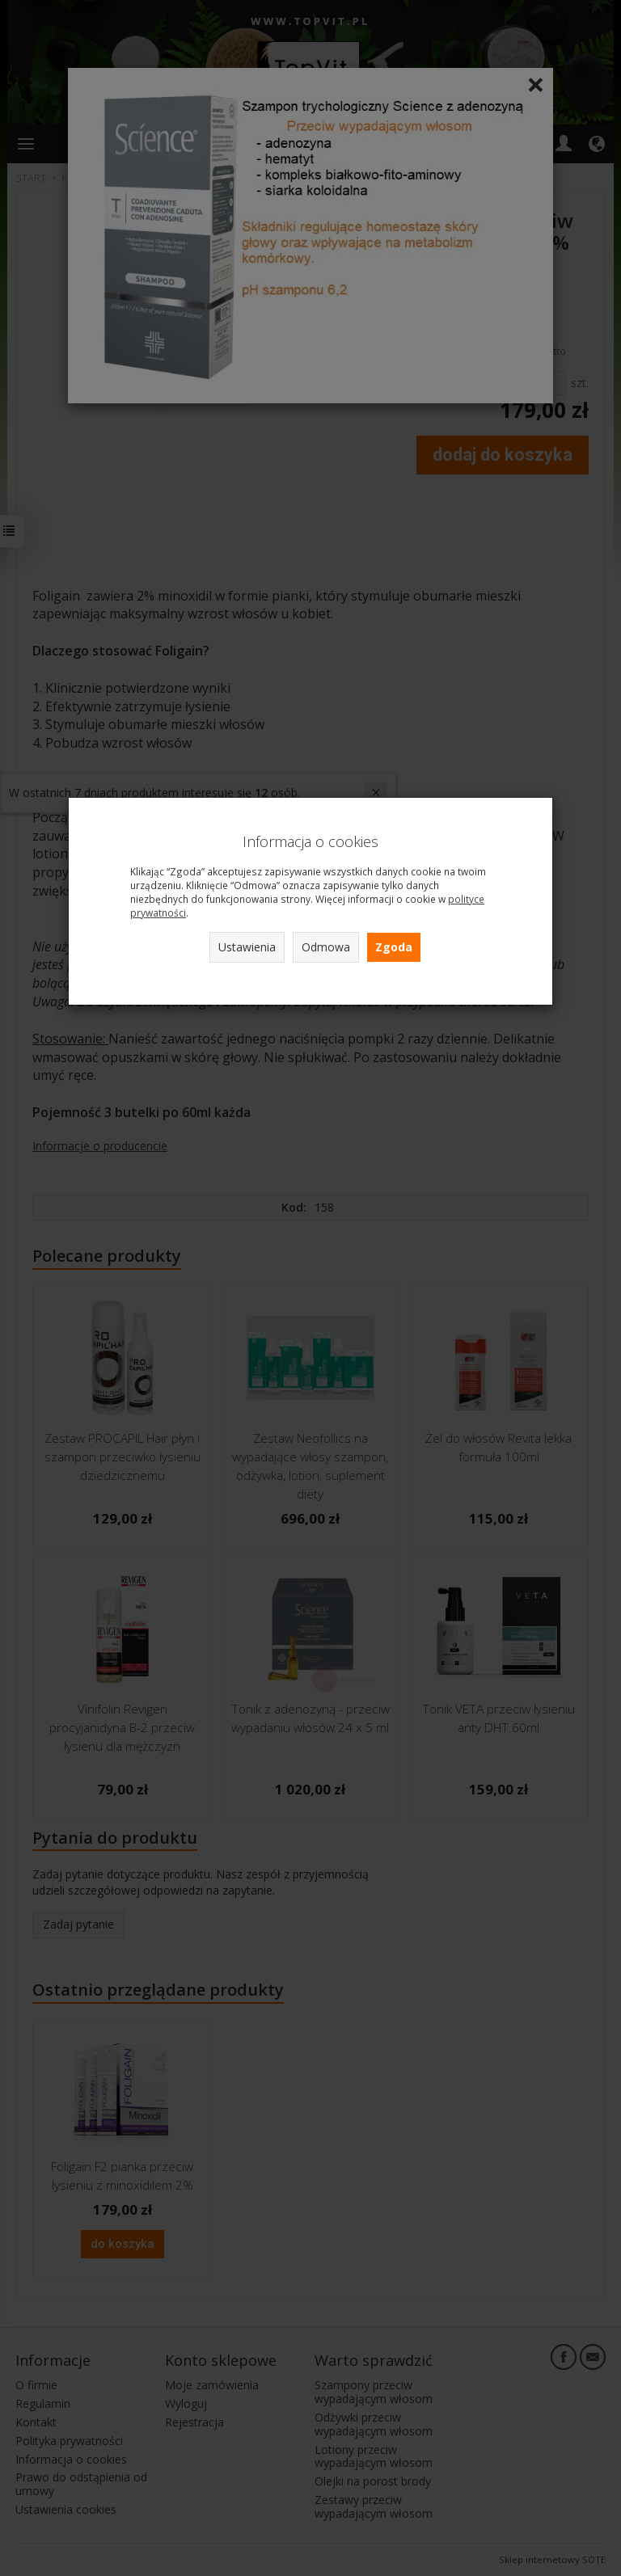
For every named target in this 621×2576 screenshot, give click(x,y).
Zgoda (393, 947)
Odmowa (326, 947)
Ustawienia (247, 947)
